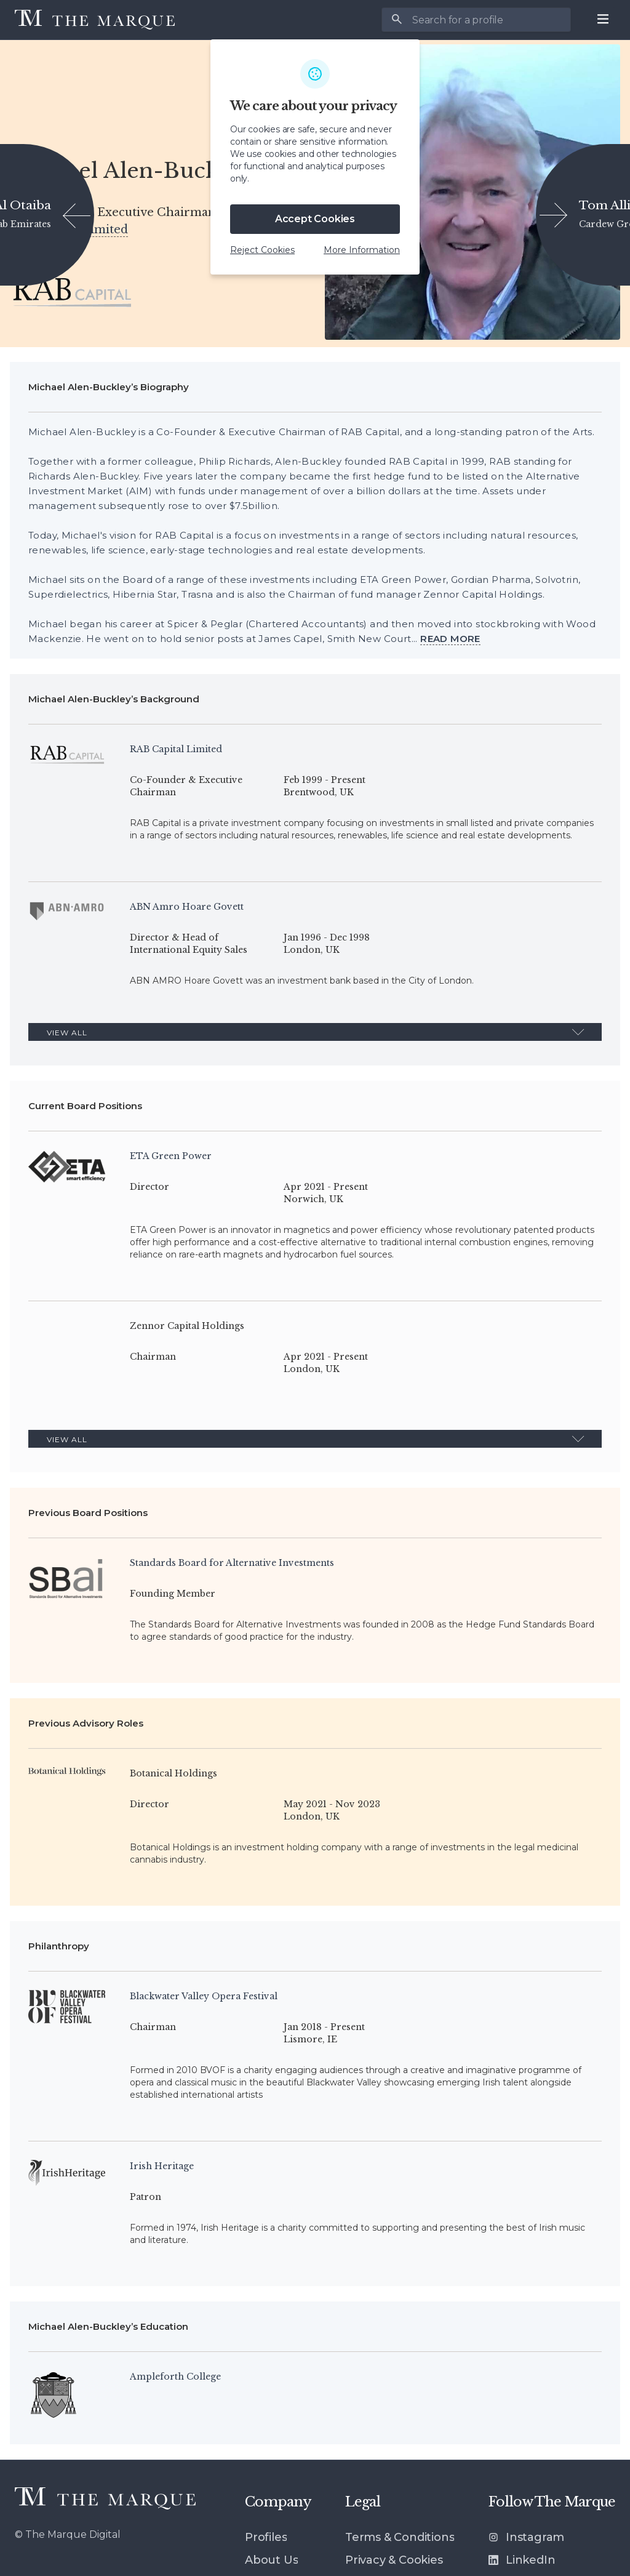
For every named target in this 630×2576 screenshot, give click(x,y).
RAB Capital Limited (69, 229)
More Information (362, 249)
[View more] (450, 639)
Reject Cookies (262, 249)
